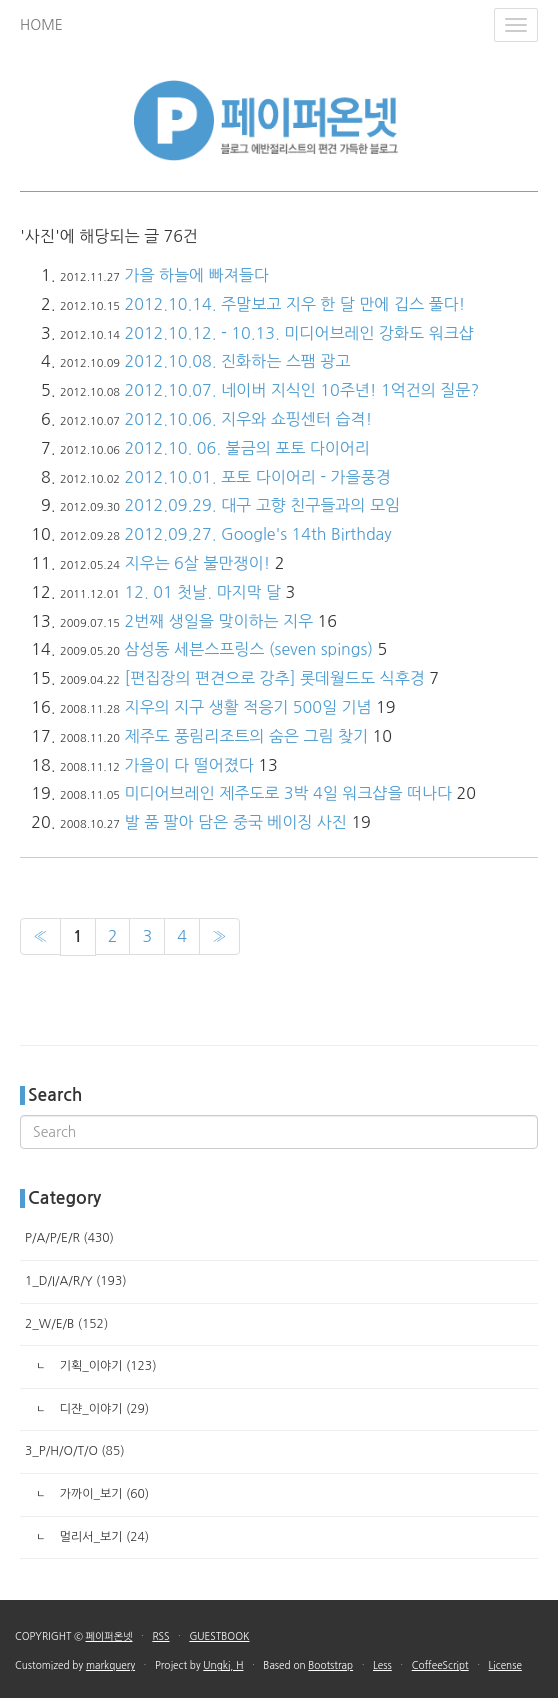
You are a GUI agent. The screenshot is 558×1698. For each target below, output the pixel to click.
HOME (41, 25)
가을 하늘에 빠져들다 (196, 275)
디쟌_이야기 (102, 1409)
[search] (279, 1132)
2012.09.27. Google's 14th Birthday (257, 534)
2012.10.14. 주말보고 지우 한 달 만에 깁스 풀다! (294, 304)
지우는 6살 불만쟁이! (197, 563)
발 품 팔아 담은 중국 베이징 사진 (235, 822)
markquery (110, 1665)
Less (382, 1665)
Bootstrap (330, 1665)
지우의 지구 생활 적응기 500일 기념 (247, 707)
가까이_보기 (102, 1494)
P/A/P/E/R (69, 1238)
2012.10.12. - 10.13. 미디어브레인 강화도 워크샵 (298, 333)
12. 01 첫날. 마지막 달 (202, 592)
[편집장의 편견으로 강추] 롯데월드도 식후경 (274, 678)
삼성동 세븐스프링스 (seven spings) (248, 649)
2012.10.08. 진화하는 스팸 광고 (237, 361)
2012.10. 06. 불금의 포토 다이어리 (246, 448)
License (505, 1665)
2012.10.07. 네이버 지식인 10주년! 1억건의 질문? (301, 390)
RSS (160, 1636)
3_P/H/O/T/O (75, 1451)
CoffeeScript (440, 1665)
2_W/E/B (66, 1324)
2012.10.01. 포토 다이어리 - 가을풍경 (257, 477)
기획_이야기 (106, 1366)
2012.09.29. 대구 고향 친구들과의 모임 (261, 505)
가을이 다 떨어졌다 (188, 765)
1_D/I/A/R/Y (76, 1281)
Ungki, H (223, 1665)
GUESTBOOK (219, 1636)
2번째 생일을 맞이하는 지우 (218, 621)
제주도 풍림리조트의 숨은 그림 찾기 (246, 736)
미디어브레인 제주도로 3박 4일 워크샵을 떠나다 (288, 793)
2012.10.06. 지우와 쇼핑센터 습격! (248, 419)
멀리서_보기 (102, 1537)
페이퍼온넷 (109, 1636)
